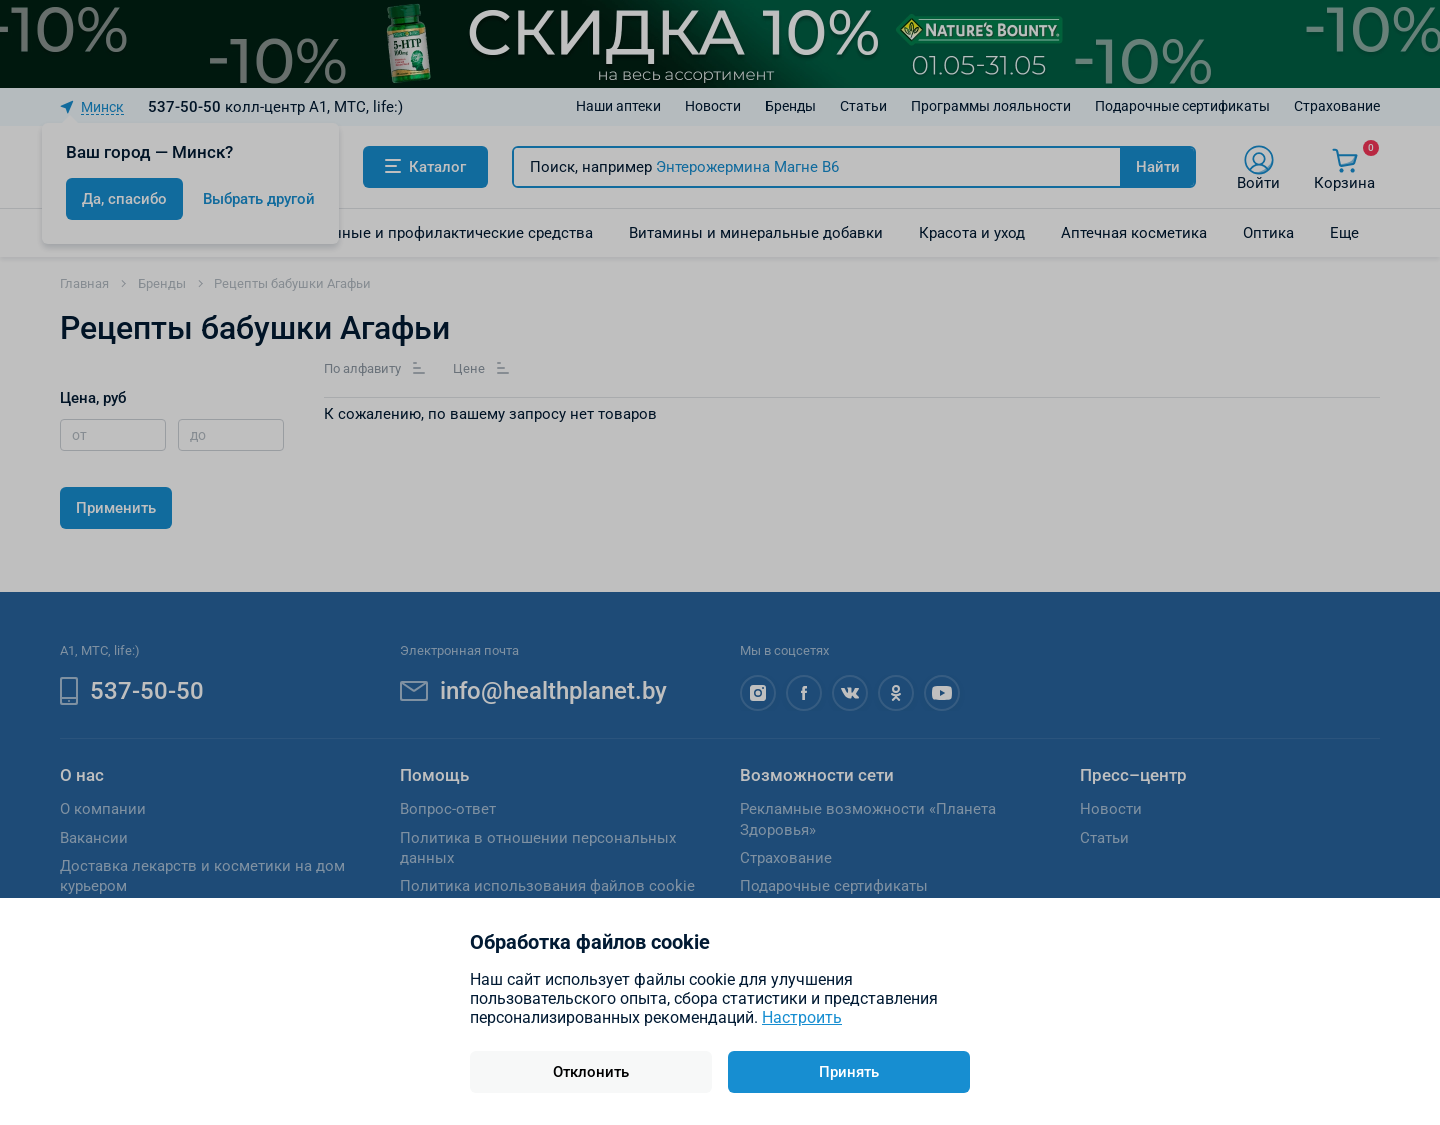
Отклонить (591, 1072)
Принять (849, 1072)
